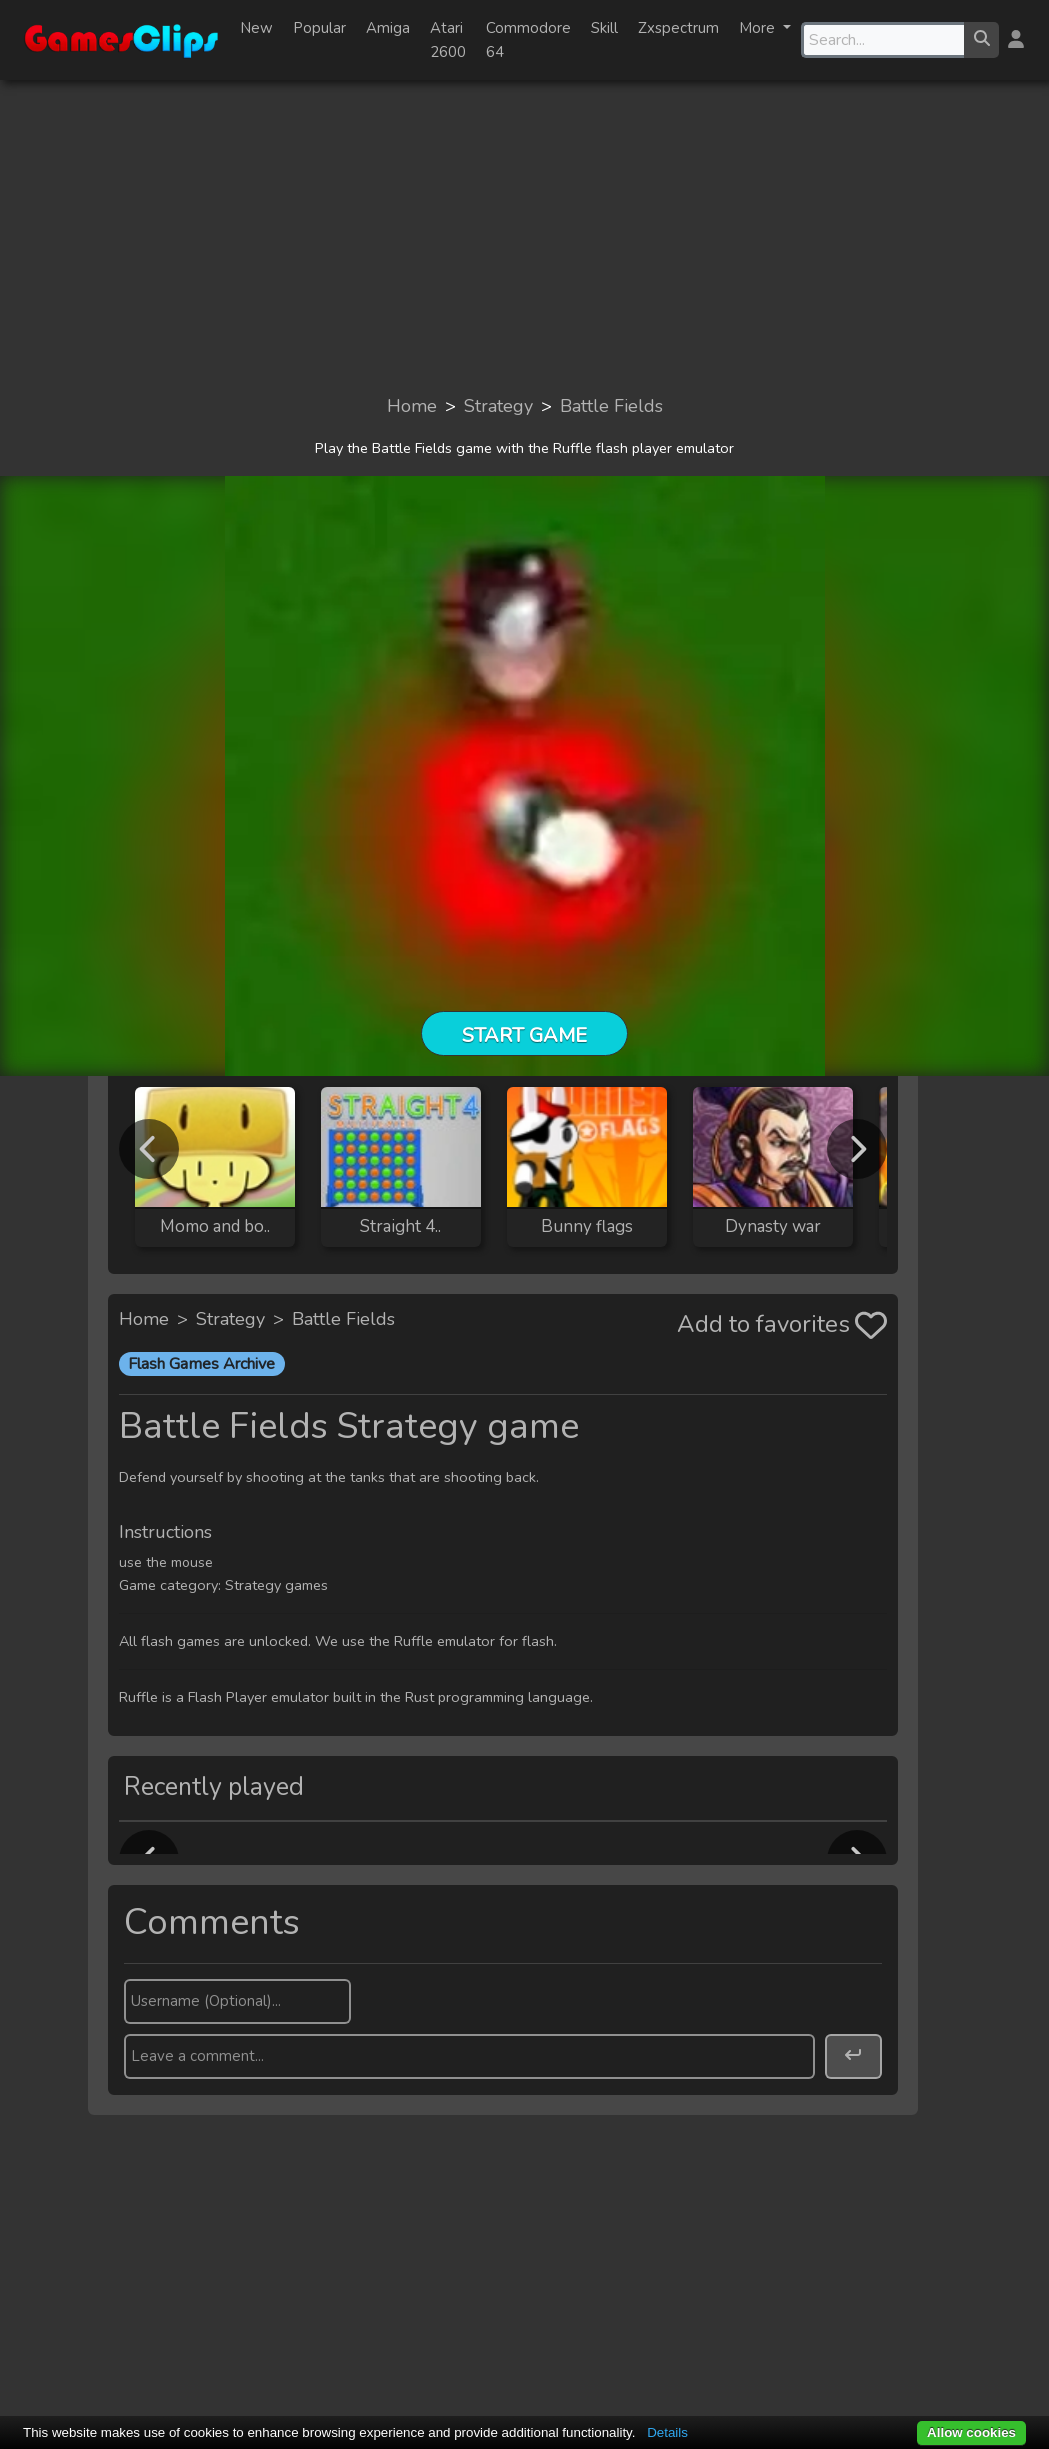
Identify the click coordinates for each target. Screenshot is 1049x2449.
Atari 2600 (448, 40)
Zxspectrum (678, 28)
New (256, 28)
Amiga (388, 28)
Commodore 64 (528, 40)
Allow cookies (971, 2432)
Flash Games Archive (201, 1364)
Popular (319, 28)
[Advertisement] (524, 236)
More (759, 28)
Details (667, 2432)
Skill (604, 28)
